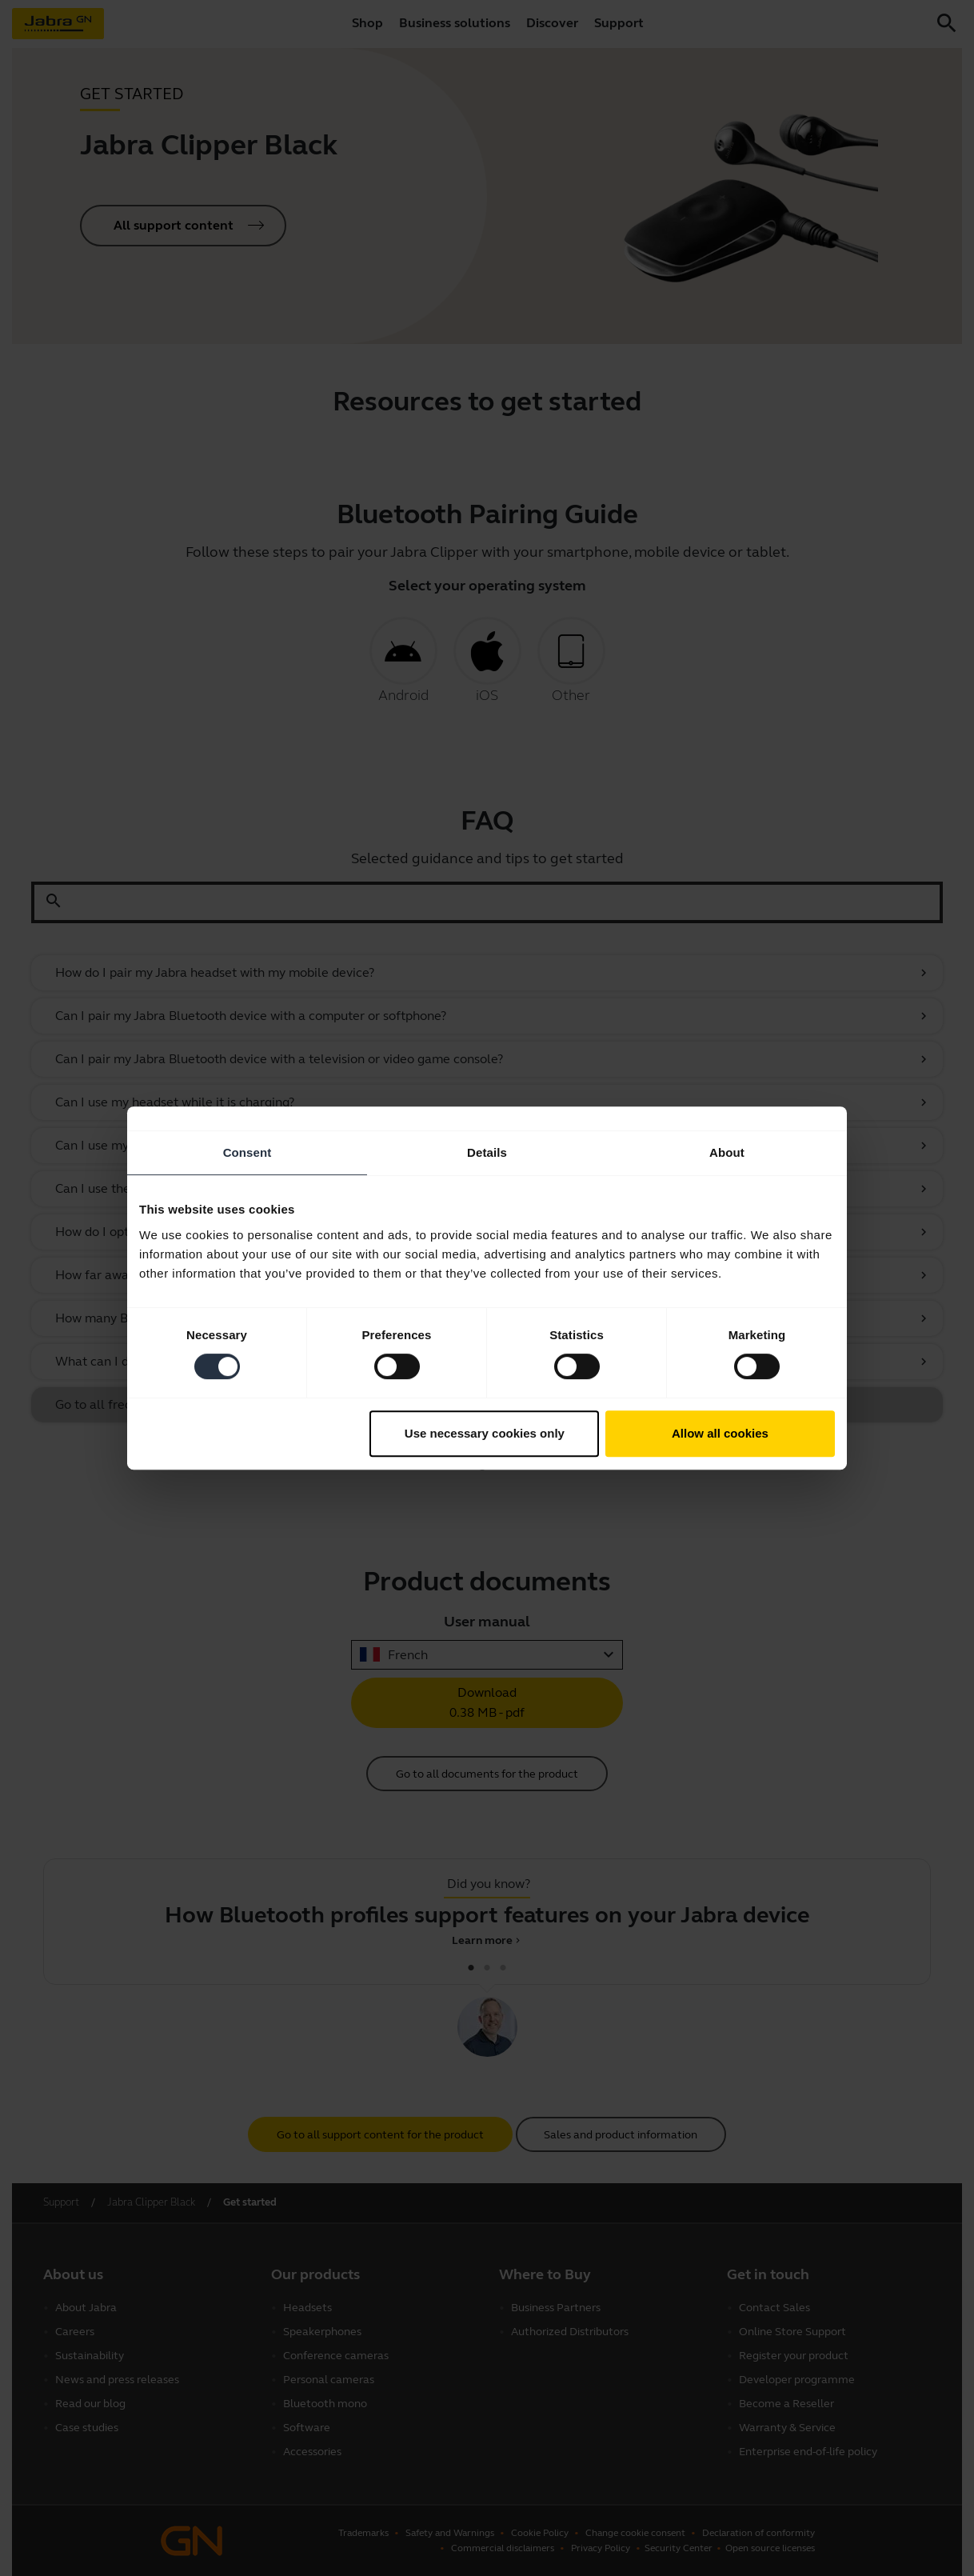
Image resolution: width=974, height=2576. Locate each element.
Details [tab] (487, 1152)
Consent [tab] (247, 1152)
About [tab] (726, 1152)
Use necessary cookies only (485, 1433)
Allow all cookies (720, 1433)
